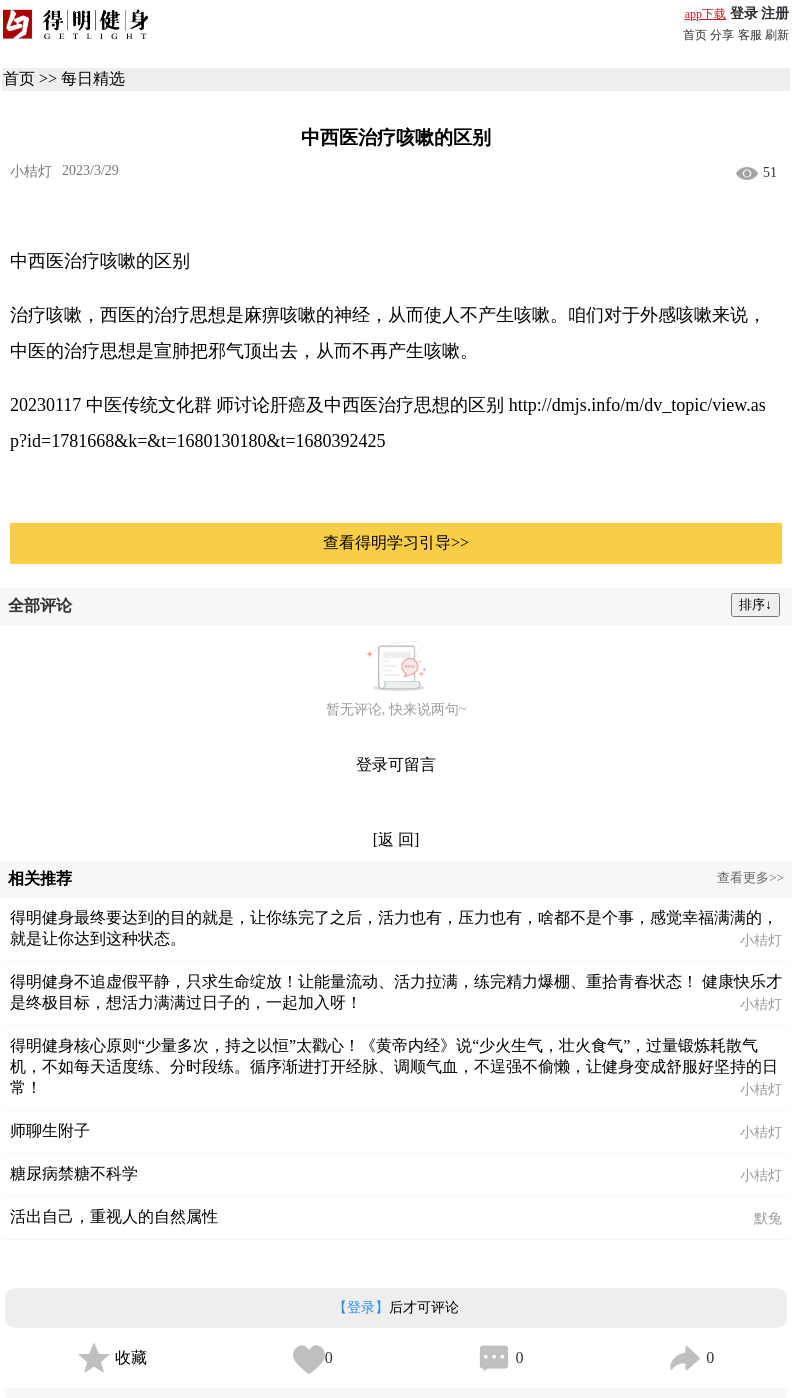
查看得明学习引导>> (396, 542)
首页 (695, 35)
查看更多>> (750, 877)
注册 (775, 13)
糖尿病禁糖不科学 (74, 1173)
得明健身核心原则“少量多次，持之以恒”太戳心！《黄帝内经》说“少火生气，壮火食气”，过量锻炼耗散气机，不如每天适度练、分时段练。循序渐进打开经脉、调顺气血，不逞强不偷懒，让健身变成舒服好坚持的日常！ (394, 1066)
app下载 (705, 14)
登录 (744, 13)
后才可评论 (396, 1307)
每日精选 (93, 78)
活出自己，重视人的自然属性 (114, 1216)
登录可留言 (396, 764)
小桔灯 (31, 171)
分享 (722, 35)
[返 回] (396, 839)
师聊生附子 (50, 1130)
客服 (750, 35)
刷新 (777, 35)
